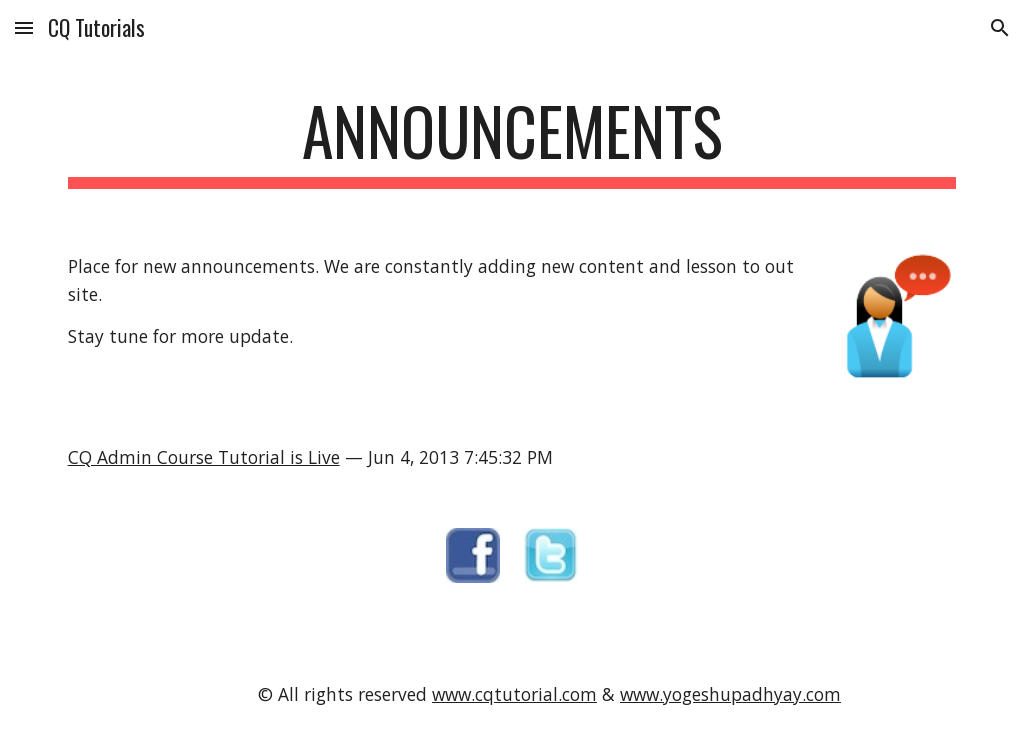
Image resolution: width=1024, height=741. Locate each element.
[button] (24, 27)
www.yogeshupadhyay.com (730, 694)
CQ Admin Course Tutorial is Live (204, 457)
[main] (512, 140)
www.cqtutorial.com (514, 694)
